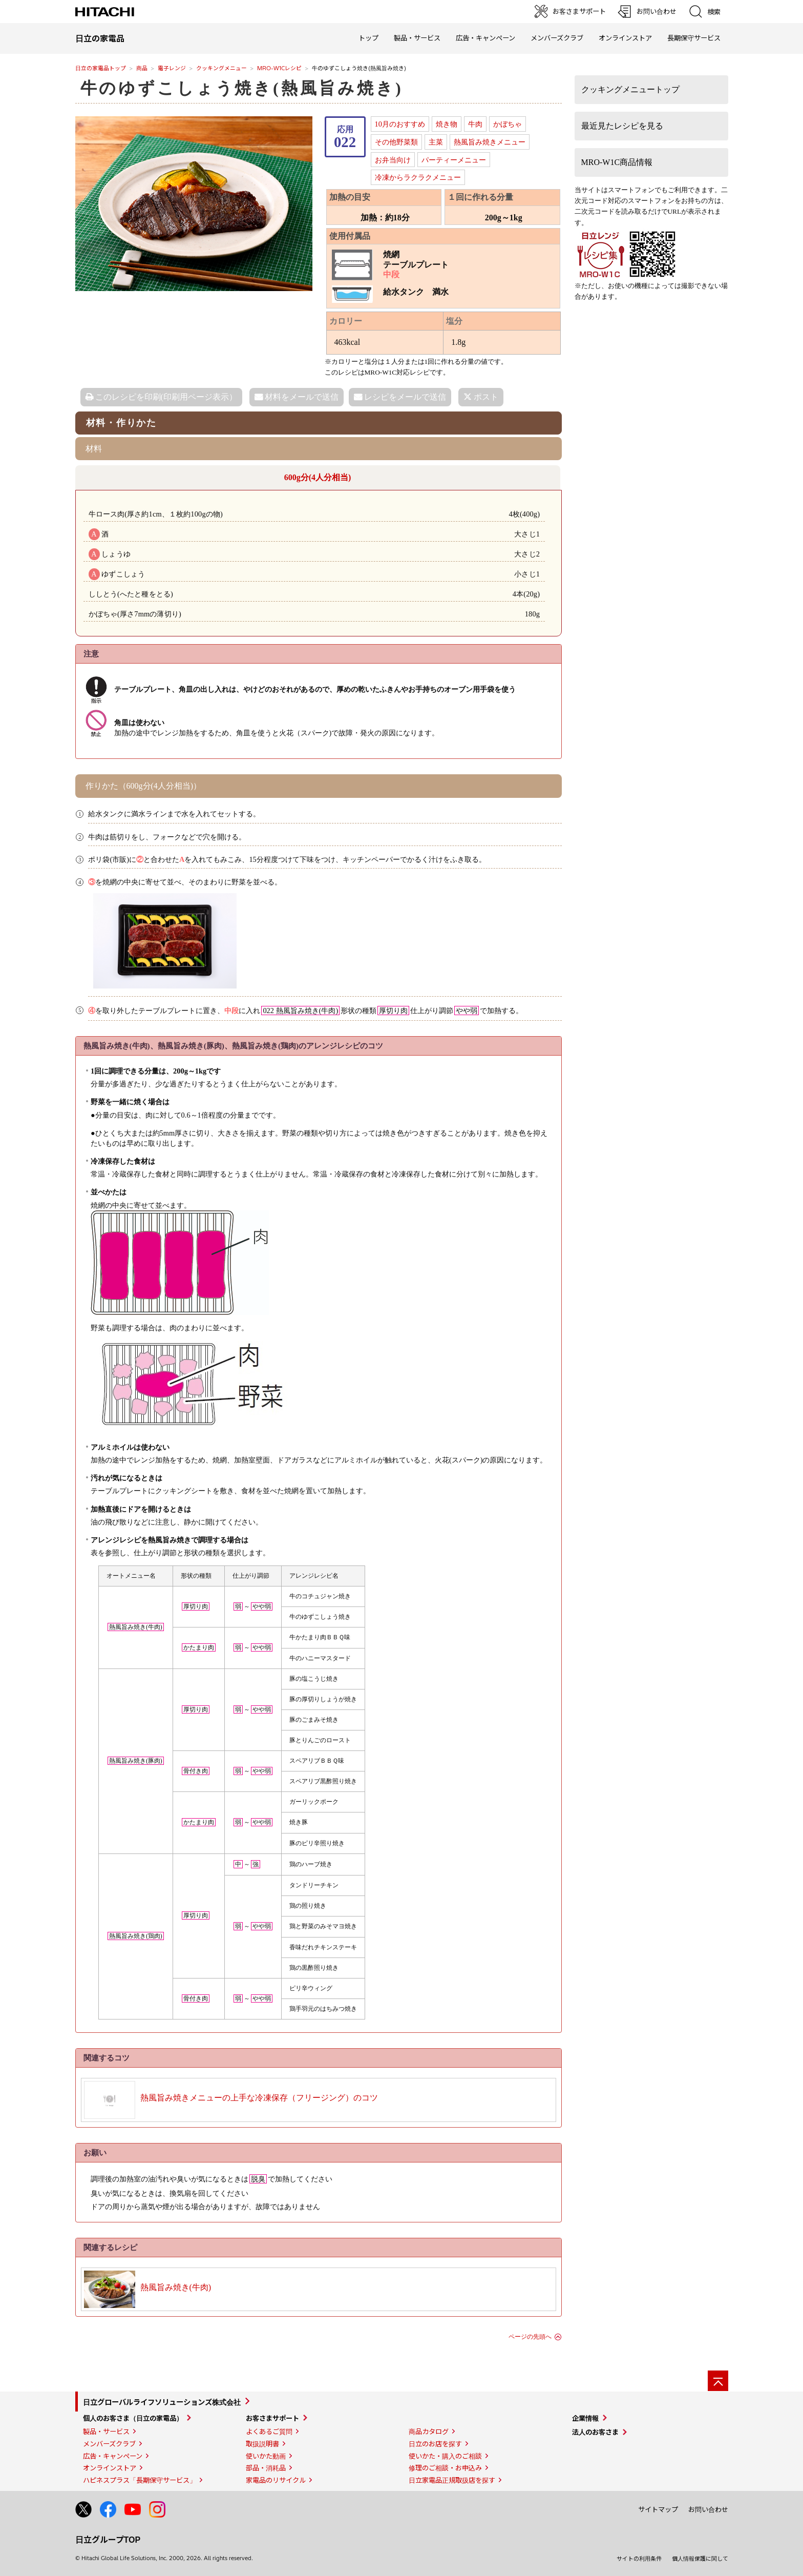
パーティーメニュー (453, 160)
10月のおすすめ (400, 124)
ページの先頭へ (530, 2336)
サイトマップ (658, 2509)
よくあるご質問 (269, 2431)
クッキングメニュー (221, 68)
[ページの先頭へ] (718, 2381)
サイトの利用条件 (639, 2558)
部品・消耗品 (266, 2468)
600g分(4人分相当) (317, 477)
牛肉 (475, 124)
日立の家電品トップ (100, 68)
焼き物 (446, 124)
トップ (368, 38)
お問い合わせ (708, 2509)
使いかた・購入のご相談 (445, 2456)
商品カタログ (429, 2431)
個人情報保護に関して (700, 2558)
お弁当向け (393, 160)
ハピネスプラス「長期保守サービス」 (139, 2480)
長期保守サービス (694, 38)
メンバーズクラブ (557, 38)
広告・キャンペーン (112, 2456)
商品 (141, 68)
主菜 (436, 142)
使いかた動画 (266, 2456)
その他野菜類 (396, 142)
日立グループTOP (108, 2539)
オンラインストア (625, 38)
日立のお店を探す (435, 2444)
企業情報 (585, 2418)
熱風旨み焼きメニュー (489, 142)
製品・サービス (106, 2431)
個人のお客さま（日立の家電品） (133, 2418)
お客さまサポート (272, 2418)
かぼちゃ (507, 124)
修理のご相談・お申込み (445, 2468)
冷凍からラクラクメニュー (418, 177)
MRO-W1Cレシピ (279, 68)
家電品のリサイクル (276, 2480)
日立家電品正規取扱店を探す (452, 2480)
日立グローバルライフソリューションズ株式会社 (162, 2401)
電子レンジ (172, 68)
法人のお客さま (595, 2432)
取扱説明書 (262, 2444)
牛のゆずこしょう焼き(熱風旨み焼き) (242, 88)
